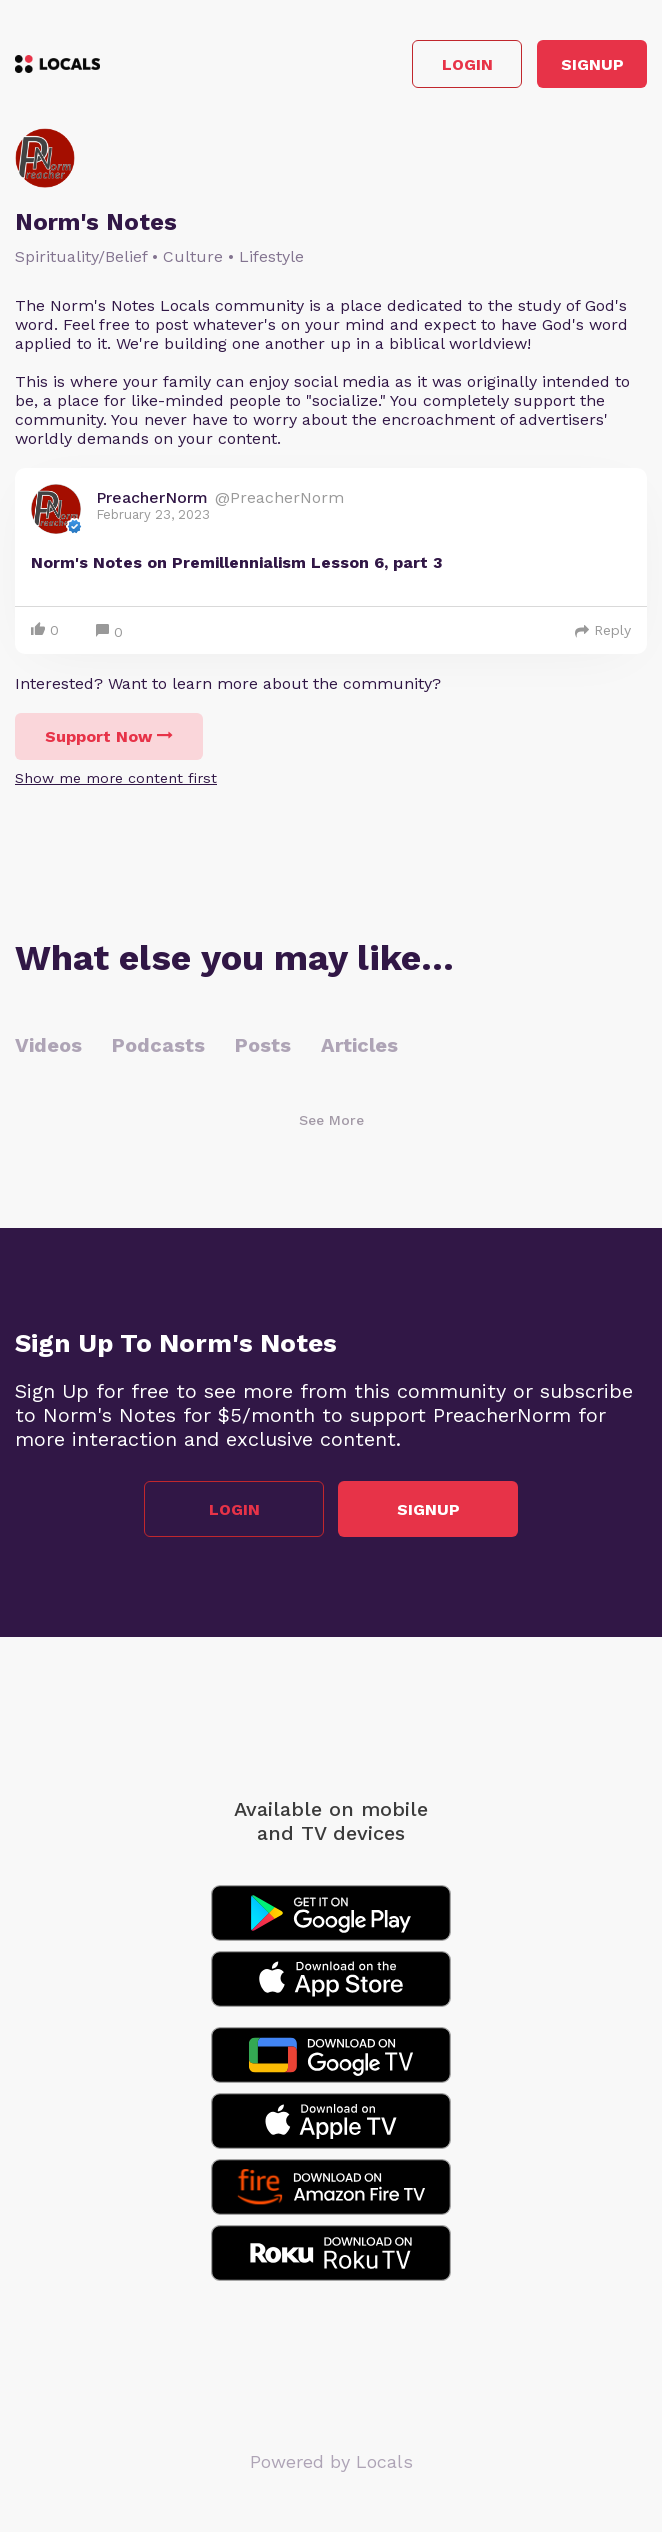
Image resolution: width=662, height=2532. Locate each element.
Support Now (109, 736)
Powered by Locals (331, 2461)
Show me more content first (116, 778)
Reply (603, 630)
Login (467, 64)
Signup (592, 64)
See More (331, 1120)
